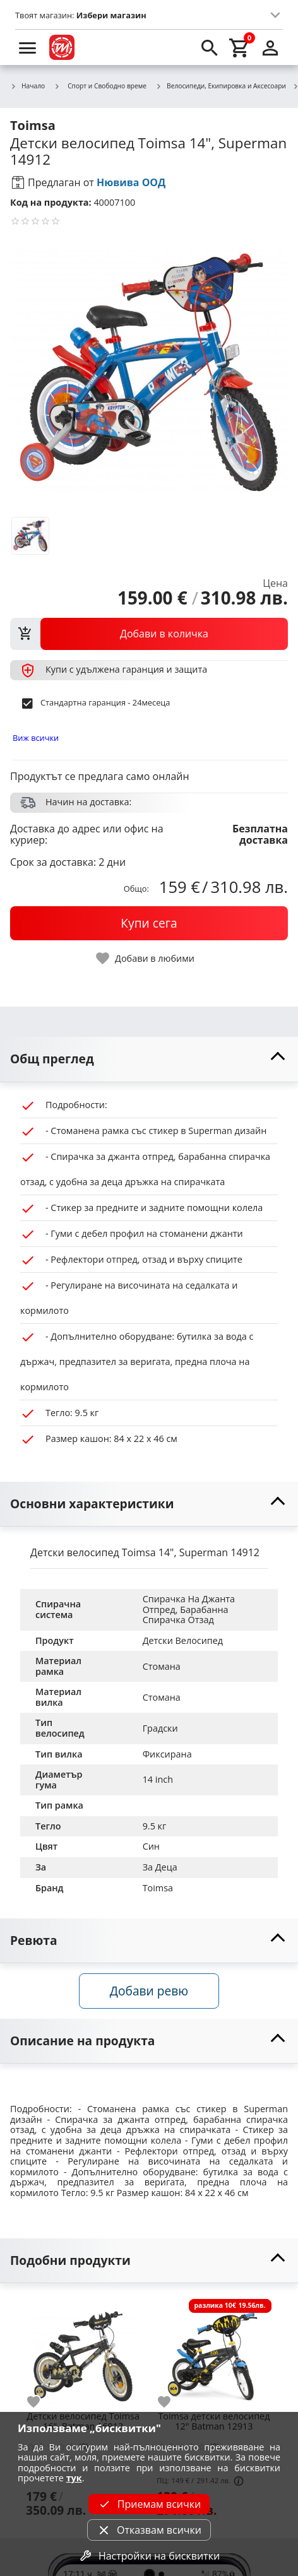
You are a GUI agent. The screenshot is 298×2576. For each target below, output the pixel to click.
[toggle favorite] (146, 958)
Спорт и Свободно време (100, 85)
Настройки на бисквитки (149, 2555)
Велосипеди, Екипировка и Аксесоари (220, 86)
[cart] (240, 47)
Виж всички (36, 737)
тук (74, 2478)
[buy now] (149, 923)
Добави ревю (149, 1990)
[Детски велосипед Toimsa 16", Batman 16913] (83, 2351)
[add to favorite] (41, 2402)
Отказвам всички (149, 2530)
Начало (27, 86)
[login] (270, 47)
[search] (209, 47)
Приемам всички (149, 2504)
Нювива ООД (131, 182)
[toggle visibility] (149, 1059)
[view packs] (149, 633)
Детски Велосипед (183, 1640)
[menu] (27, 47)
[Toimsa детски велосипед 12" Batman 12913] (214, 2351)
